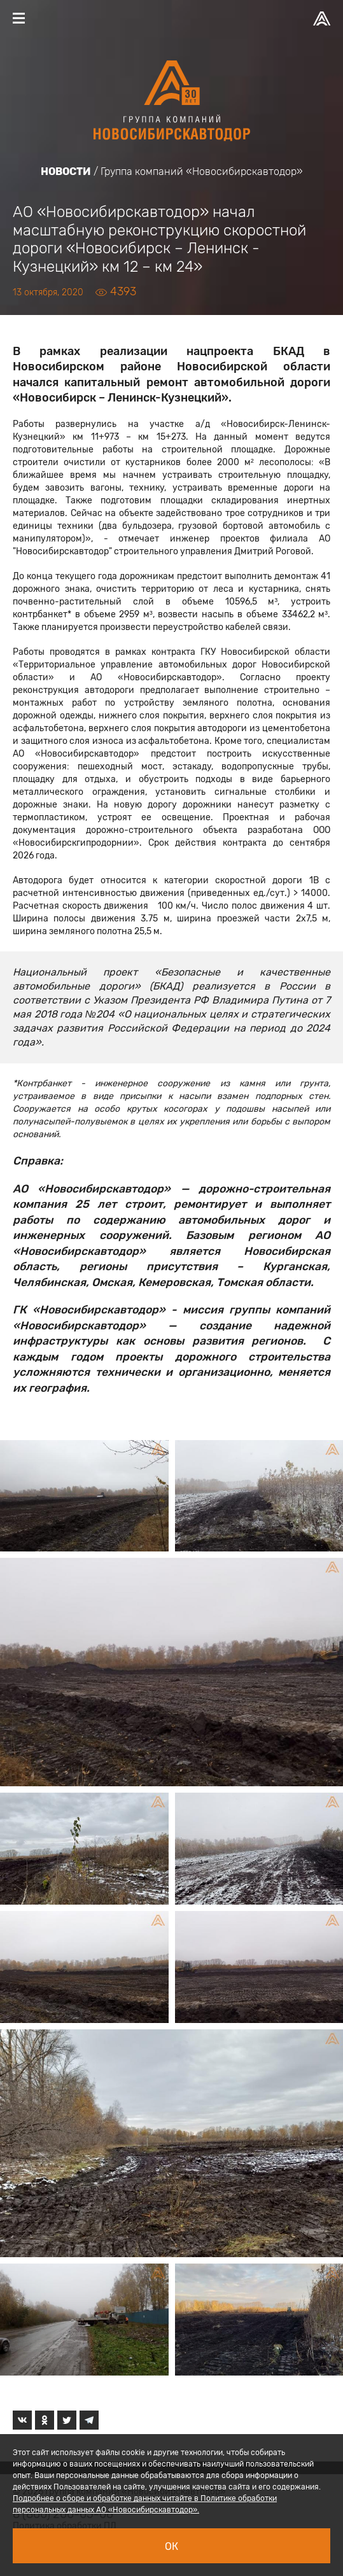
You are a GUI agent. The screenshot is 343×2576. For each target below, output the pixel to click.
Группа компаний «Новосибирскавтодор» (202, 171)
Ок (171, 2546)
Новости (66, 171)
